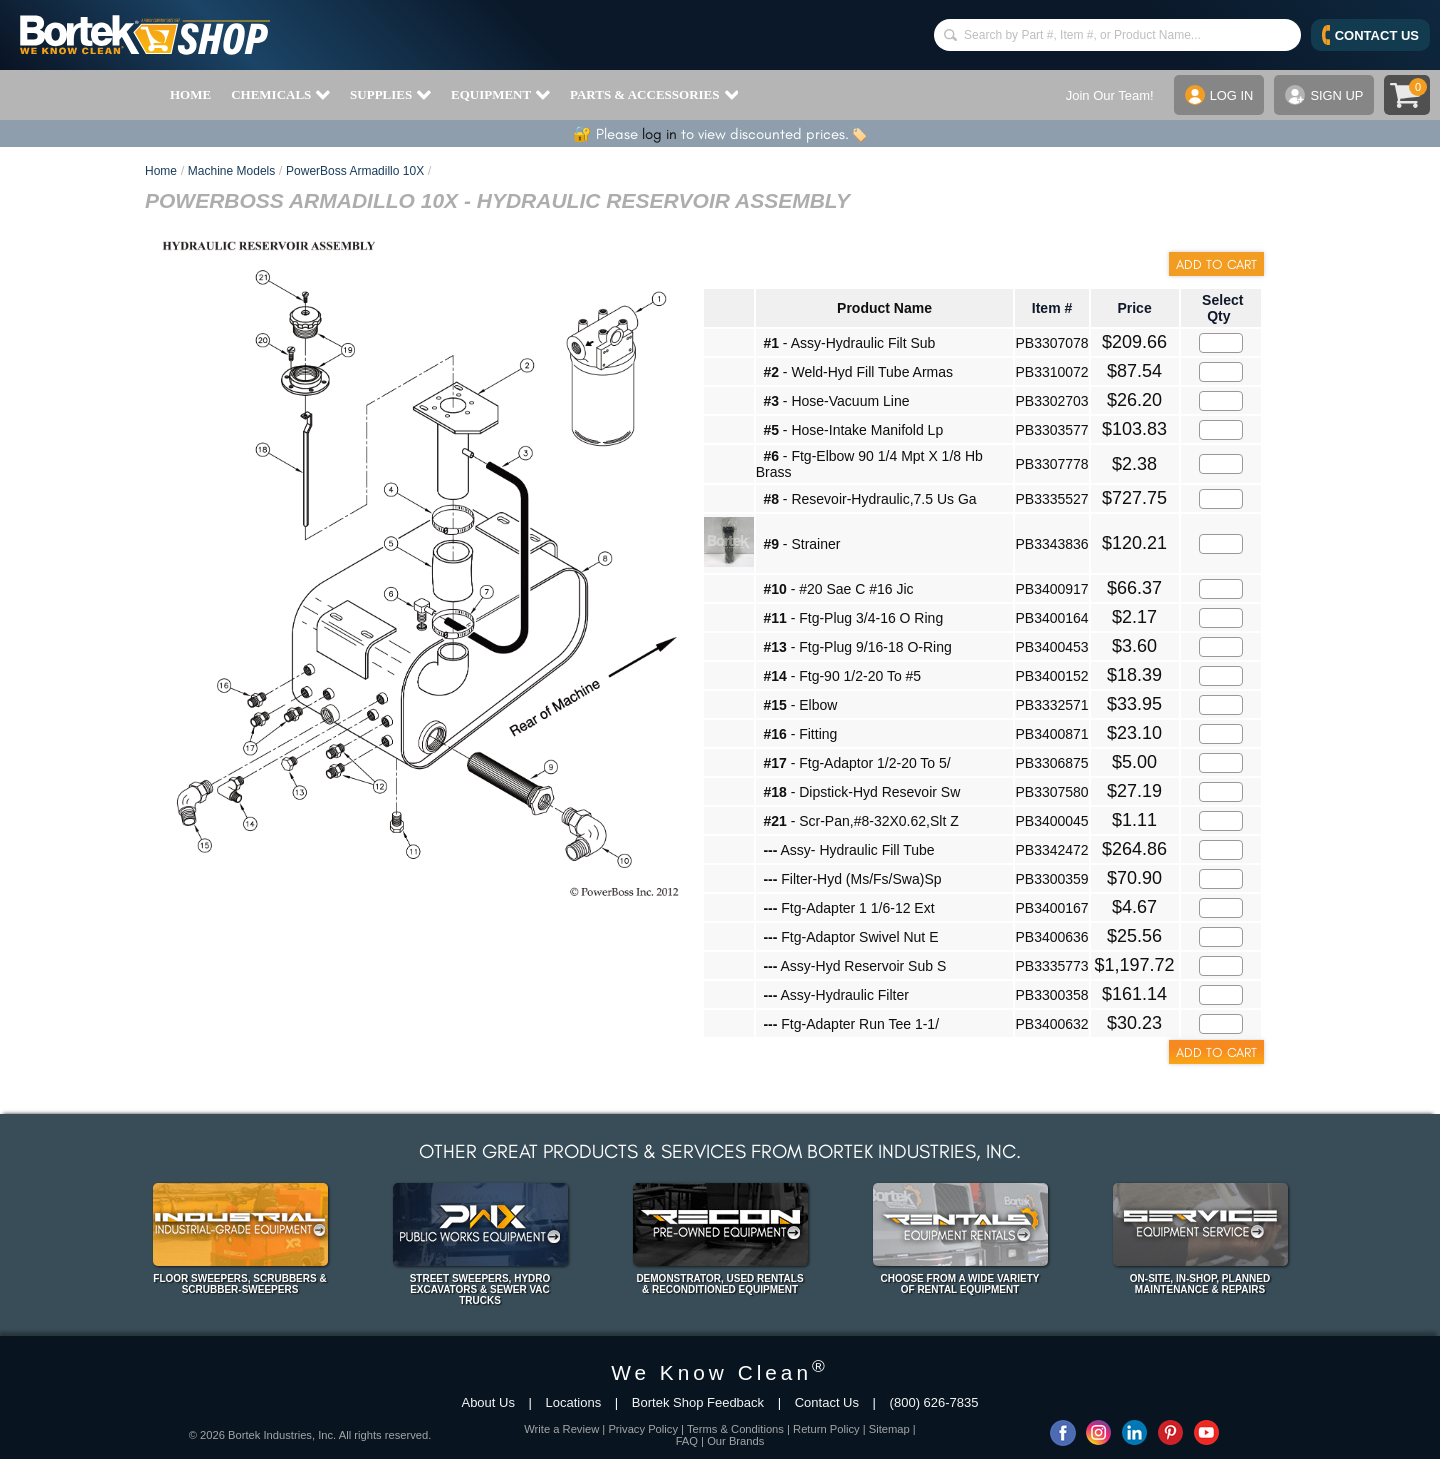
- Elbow (800, 705)
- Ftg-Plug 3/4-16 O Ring (853, 618)
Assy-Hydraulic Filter (835, 995)
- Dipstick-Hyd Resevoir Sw (861, 792)
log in (659, 134)
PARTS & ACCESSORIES (654, 95)
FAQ (687, 1441)
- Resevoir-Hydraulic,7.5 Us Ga (869, 499)
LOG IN (1218, 95)
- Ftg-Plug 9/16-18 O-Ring (857, 647)
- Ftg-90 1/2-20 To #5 (842, 676)
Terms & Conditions (735, 1429)
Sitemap (889, 1429)
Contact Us (827, 1402)
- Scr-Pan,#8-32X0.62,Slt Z (860, 821)
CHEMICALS (280, 95)
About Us (487, 1402)
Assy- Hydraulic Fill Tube (848, 850)
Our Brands (735, 1441)
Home (161, 171)
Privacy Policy (643, 1429)
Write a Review (561, 1429)
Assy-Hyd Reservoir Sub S (854, 966)
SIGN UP (1324, 95)
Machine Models (231, 171)
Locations (574, 1402)
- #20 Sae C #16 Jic (838, 589)
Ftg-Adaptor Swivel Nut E (850, 937)
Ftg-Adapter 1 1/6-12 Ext (848, 908)
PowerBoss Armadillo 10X (355, 171)
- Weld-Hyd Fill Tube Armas (858, 372)
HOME (190, 94)
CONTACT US (1370, 35)
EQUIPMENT (500, 95)
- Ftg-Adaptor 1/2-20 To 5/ (856, 763)
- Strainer (801, 544)
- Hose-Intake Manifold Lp (853, 430)
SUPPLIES (390, 95)
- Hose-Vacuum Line (836, 401)
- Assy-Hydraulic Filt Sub (849, 343)
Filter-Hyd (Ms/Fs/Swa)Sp (852, 879)
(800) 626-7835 (934, 1402)
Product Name (884, 308)
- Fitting (800, 734)
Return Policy (826, 1429)
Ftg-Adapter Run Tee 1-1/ (851, 1024)
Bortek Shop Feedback (698, 1402)
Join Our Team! (1109, 95)
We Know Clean (720, 1372)
